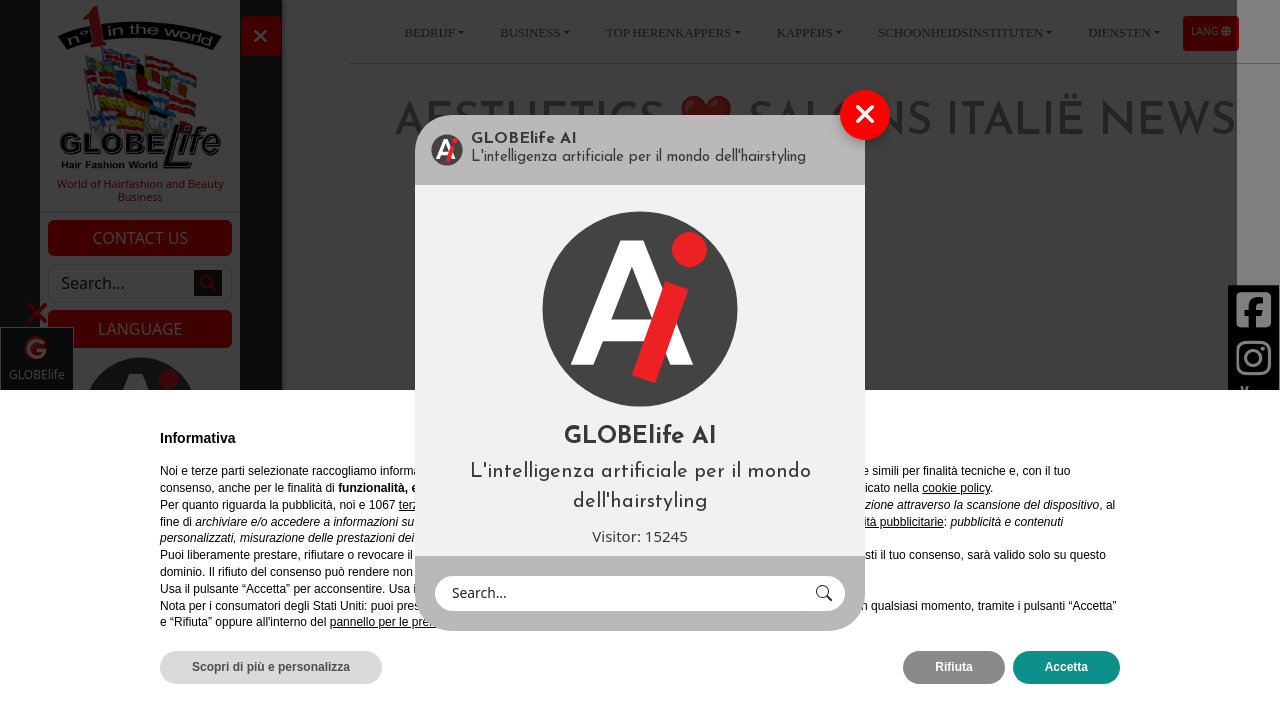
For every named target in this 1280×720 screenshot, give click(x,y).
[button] (824, 593)
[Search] (619, 593)
